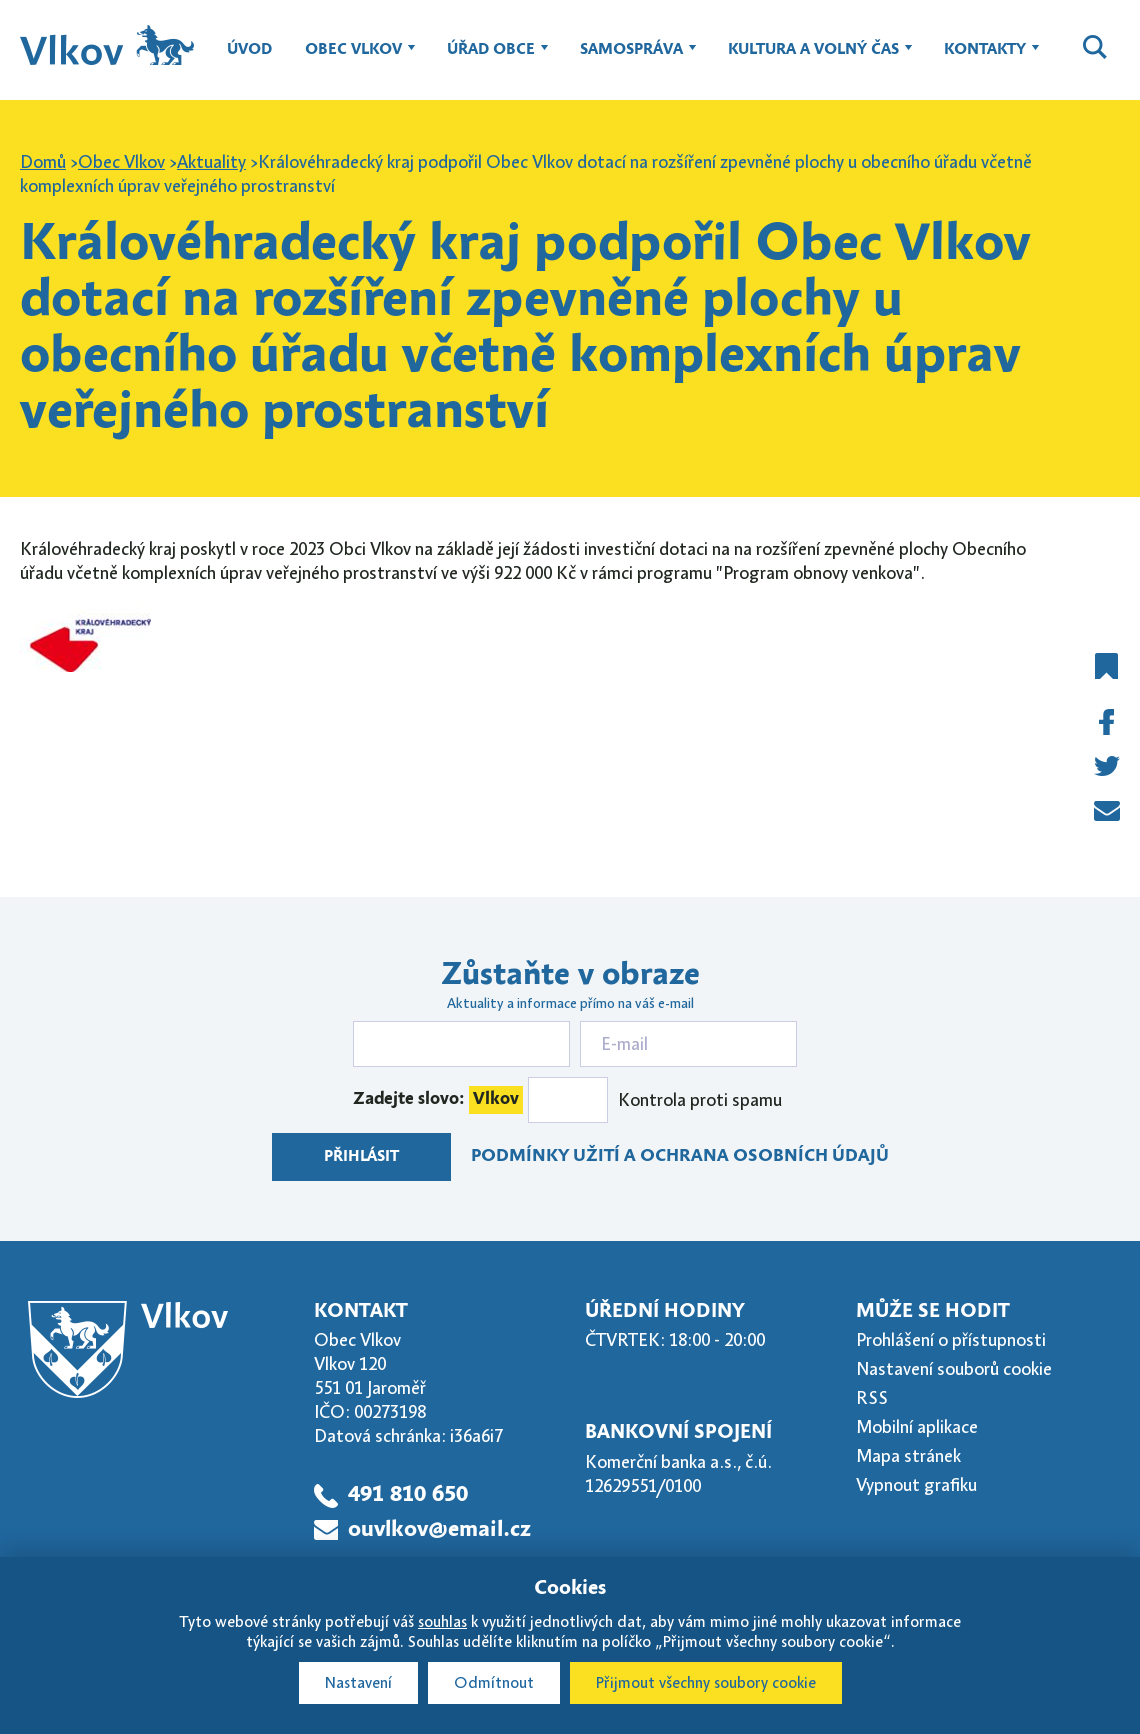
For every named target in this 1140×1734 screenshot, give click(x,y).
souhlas (442, 1622)
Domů (43, 162)
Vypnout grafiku (916, 1485)
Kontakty (985, 59)
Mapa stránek (908, 1456)
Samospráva (631, 59)
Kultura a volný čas (813, 59)
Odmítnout (494, 1683)
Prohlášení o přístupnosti (951, 1340)
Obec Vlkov (353, 59)
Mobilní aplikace (917, 1427)
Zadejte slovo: (438, 1100)
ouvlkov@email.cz (439, 1530)
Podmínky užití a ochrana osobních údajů (680, 1156)
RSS (872, 1398)
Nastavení (358, 1683)
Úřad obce (491, 59)
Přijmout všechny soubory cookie (706, 1683)
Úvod (249, 50)
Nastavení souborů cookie (954, 1369)
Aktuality (211, 162)
